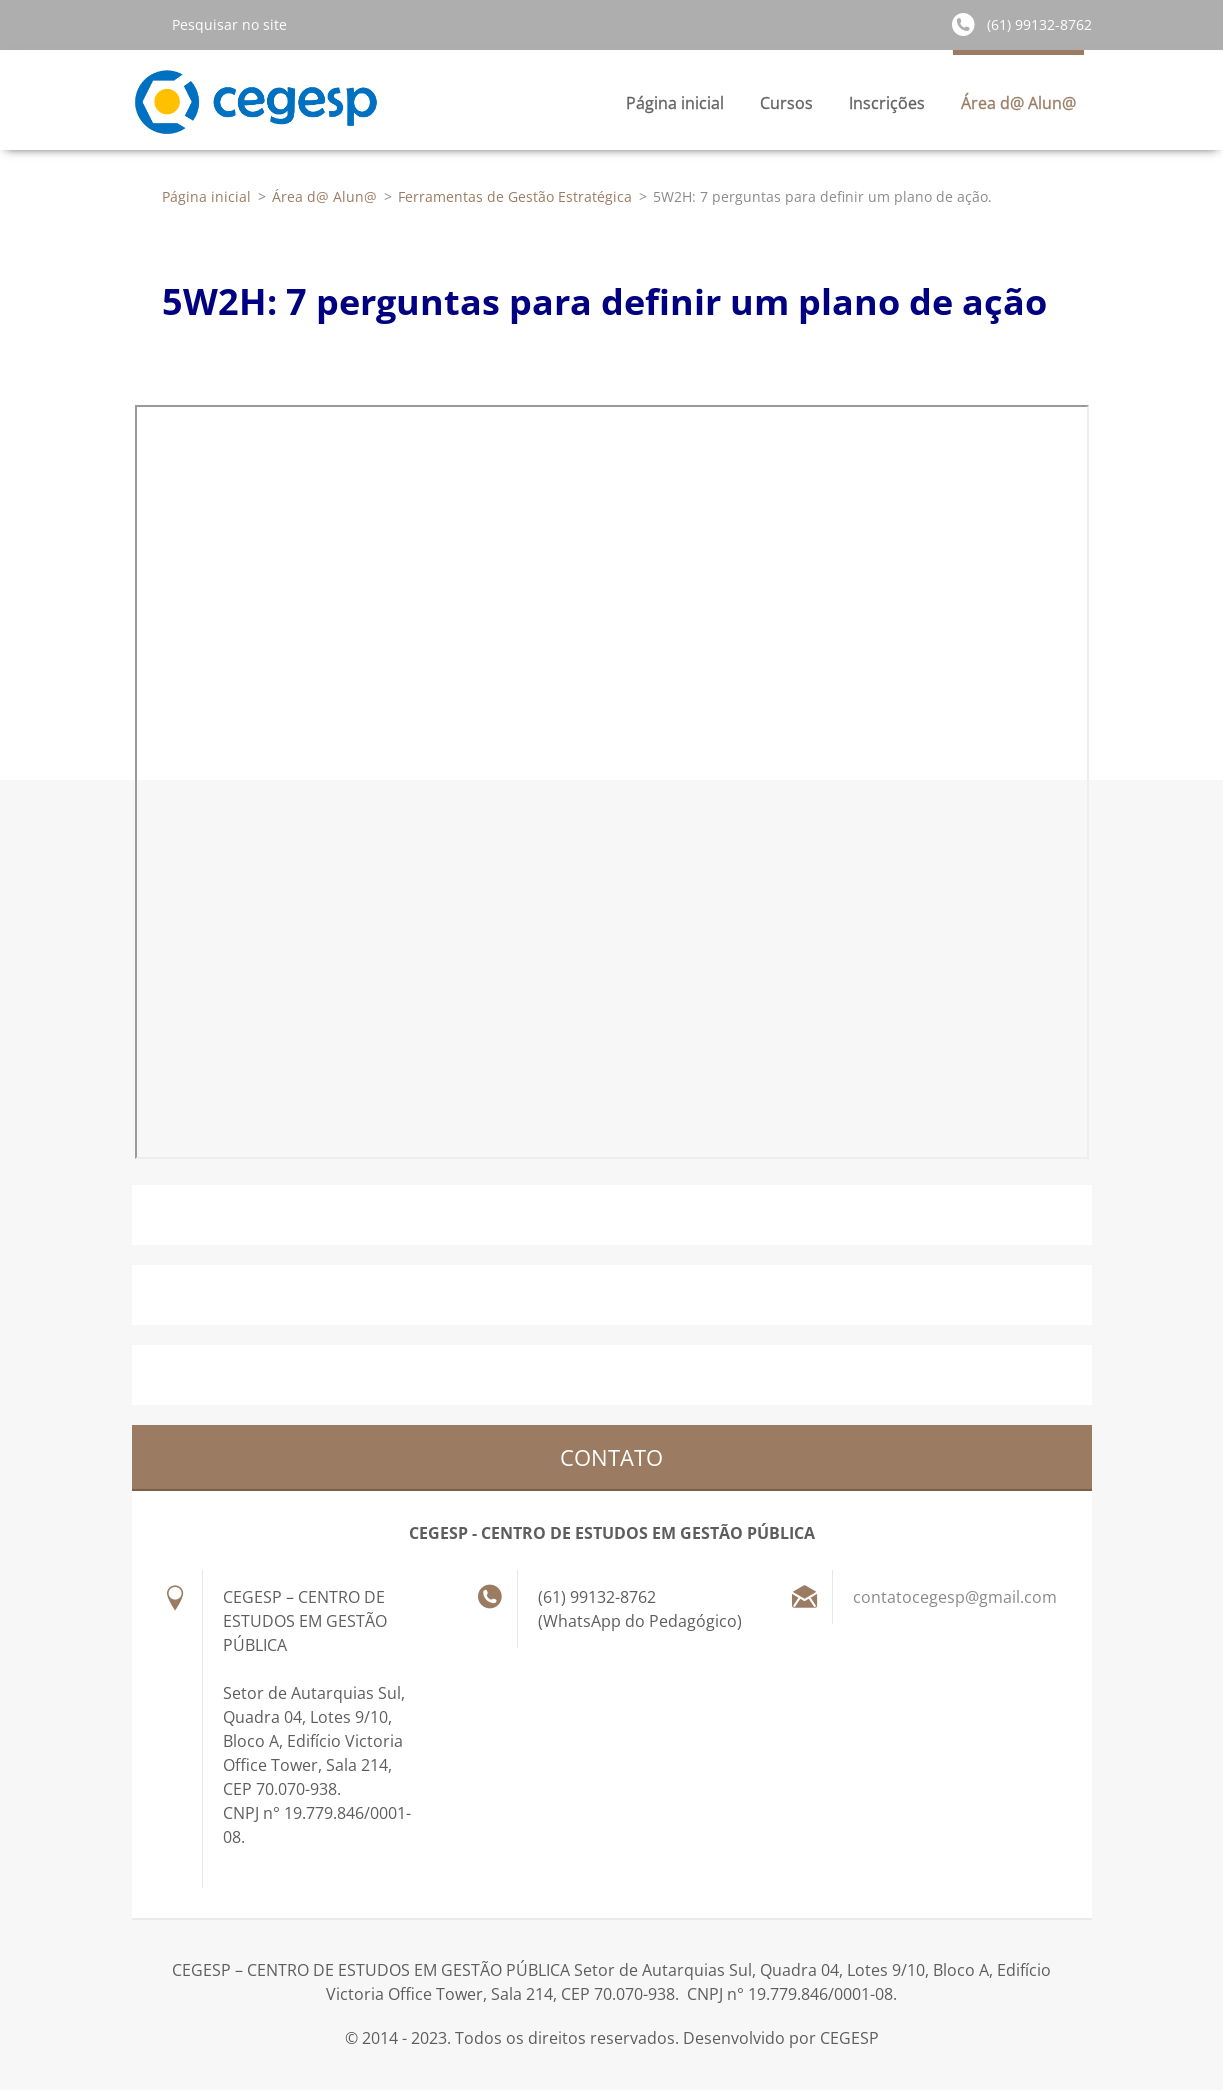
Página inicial (675, 103)
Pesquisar (144, 24)
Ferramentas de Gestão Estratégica (515, 196)
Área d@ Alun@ (1018, 108)
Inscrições (887, 108)
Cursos (786, 108)
